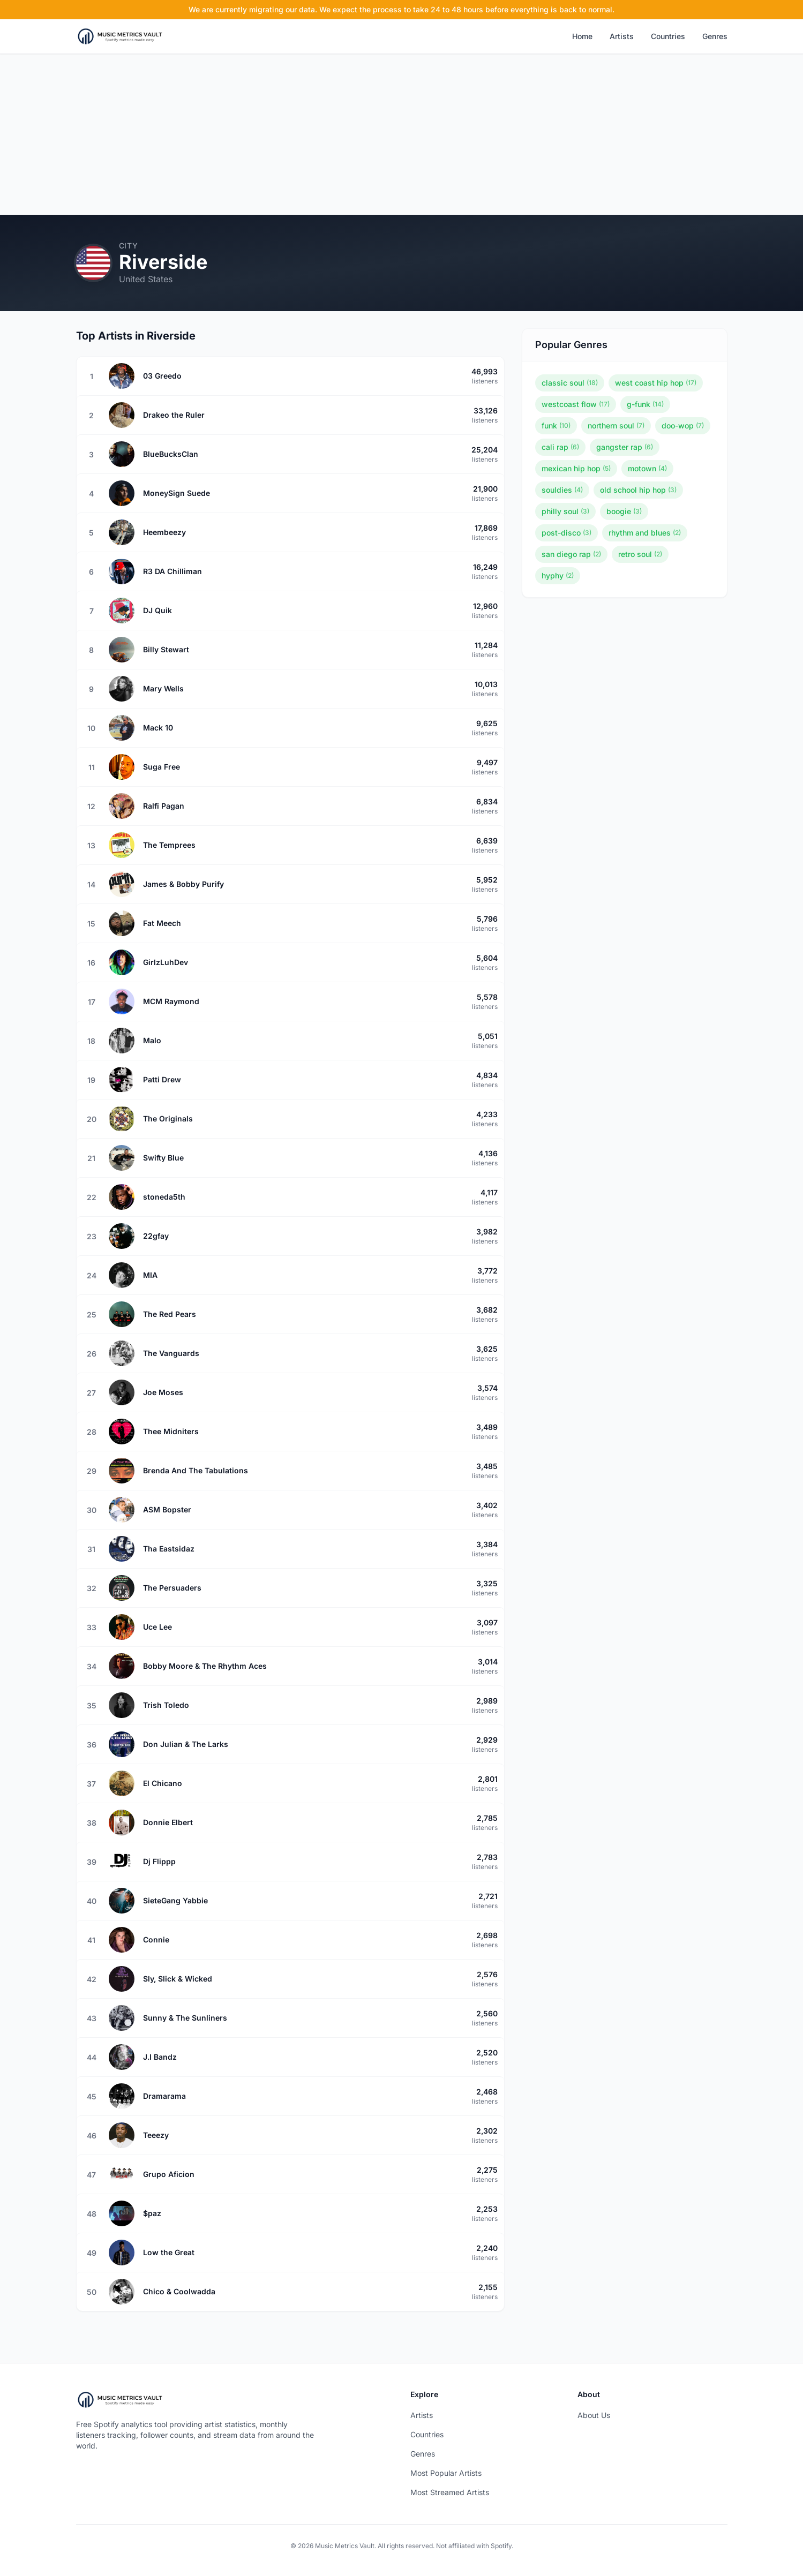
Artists (622, 36)
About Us (593, 2415)
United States (145, 279)
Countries (668, 36)
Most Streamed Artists (449, 2492)
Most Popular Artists (446, 2472)
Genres (714, 36)
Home (582, 36)
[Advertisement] (401, 134)
